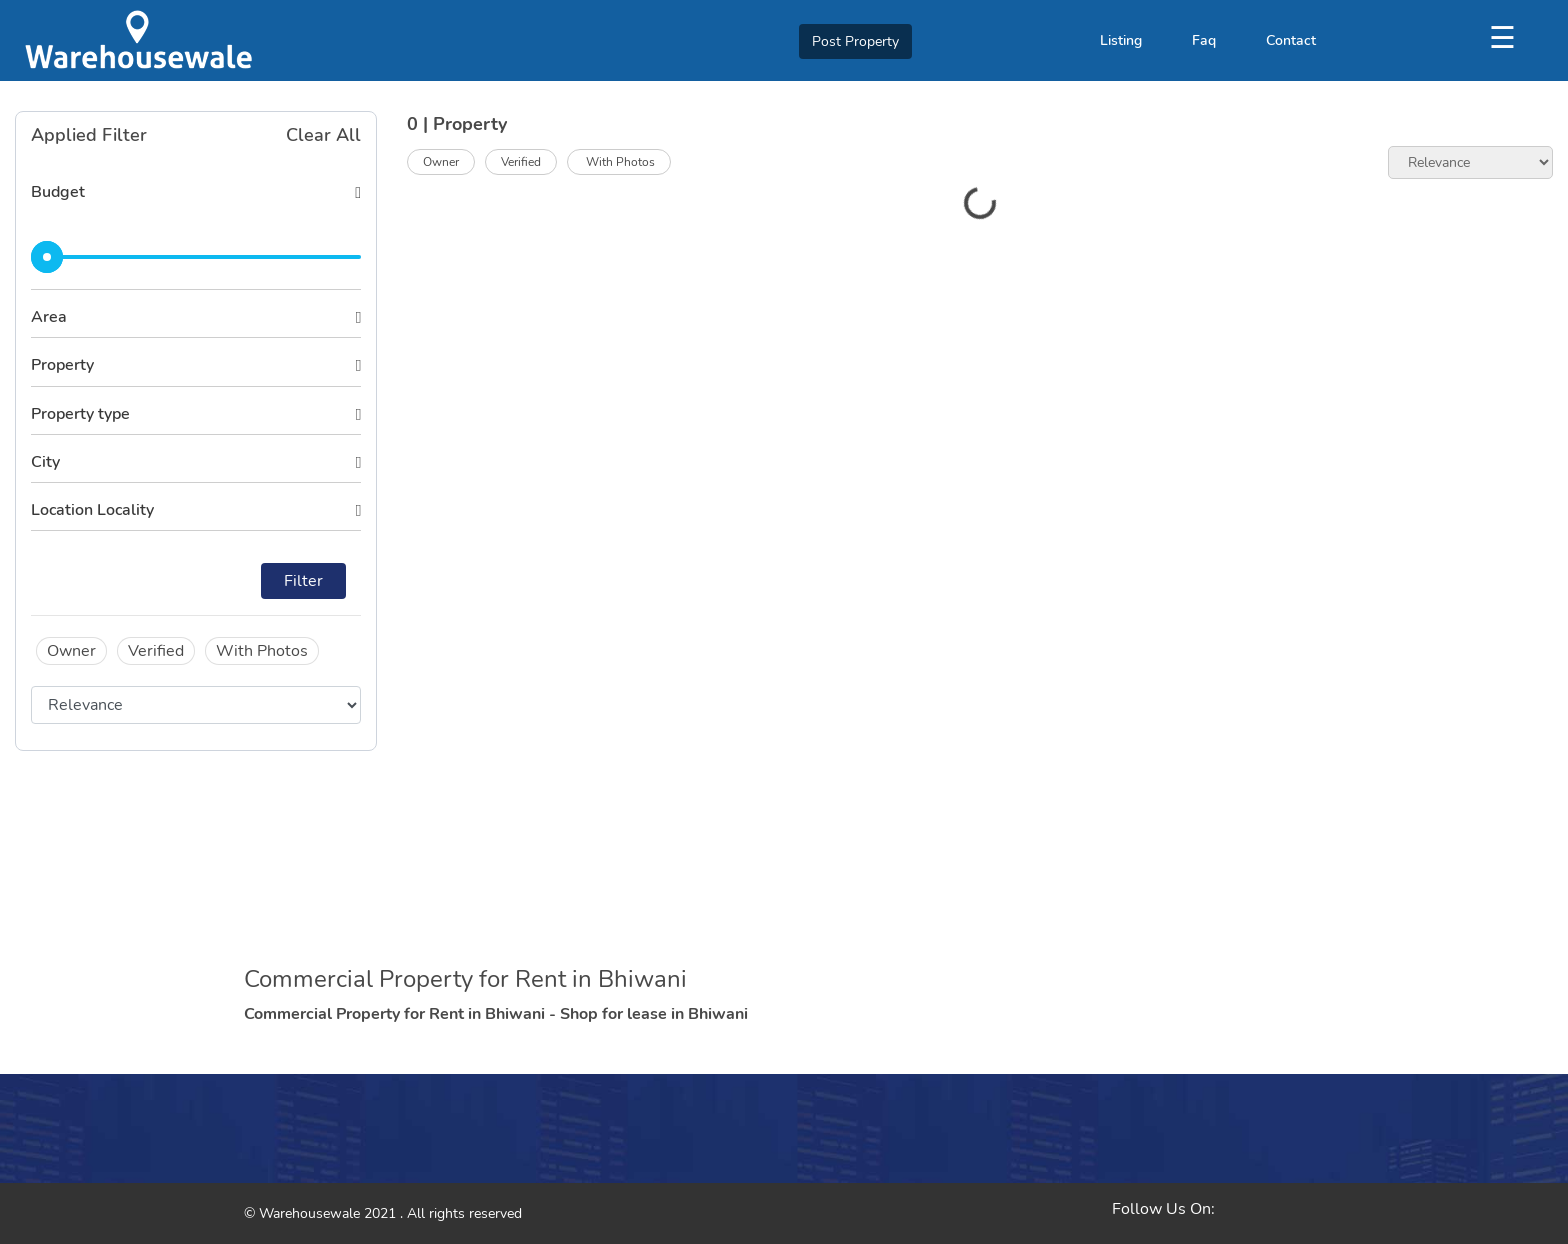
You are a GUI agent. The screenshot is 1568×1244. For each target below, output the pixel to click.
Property (62, 365)
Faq (1204, 40)
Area (49, 317)
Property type (80, 414)
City (45, 462)
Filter (303, 581)
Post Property (855, 41)
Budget (58, 192)
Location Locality (92, 510)
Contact (1291, 40)
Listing (1121, 40)
